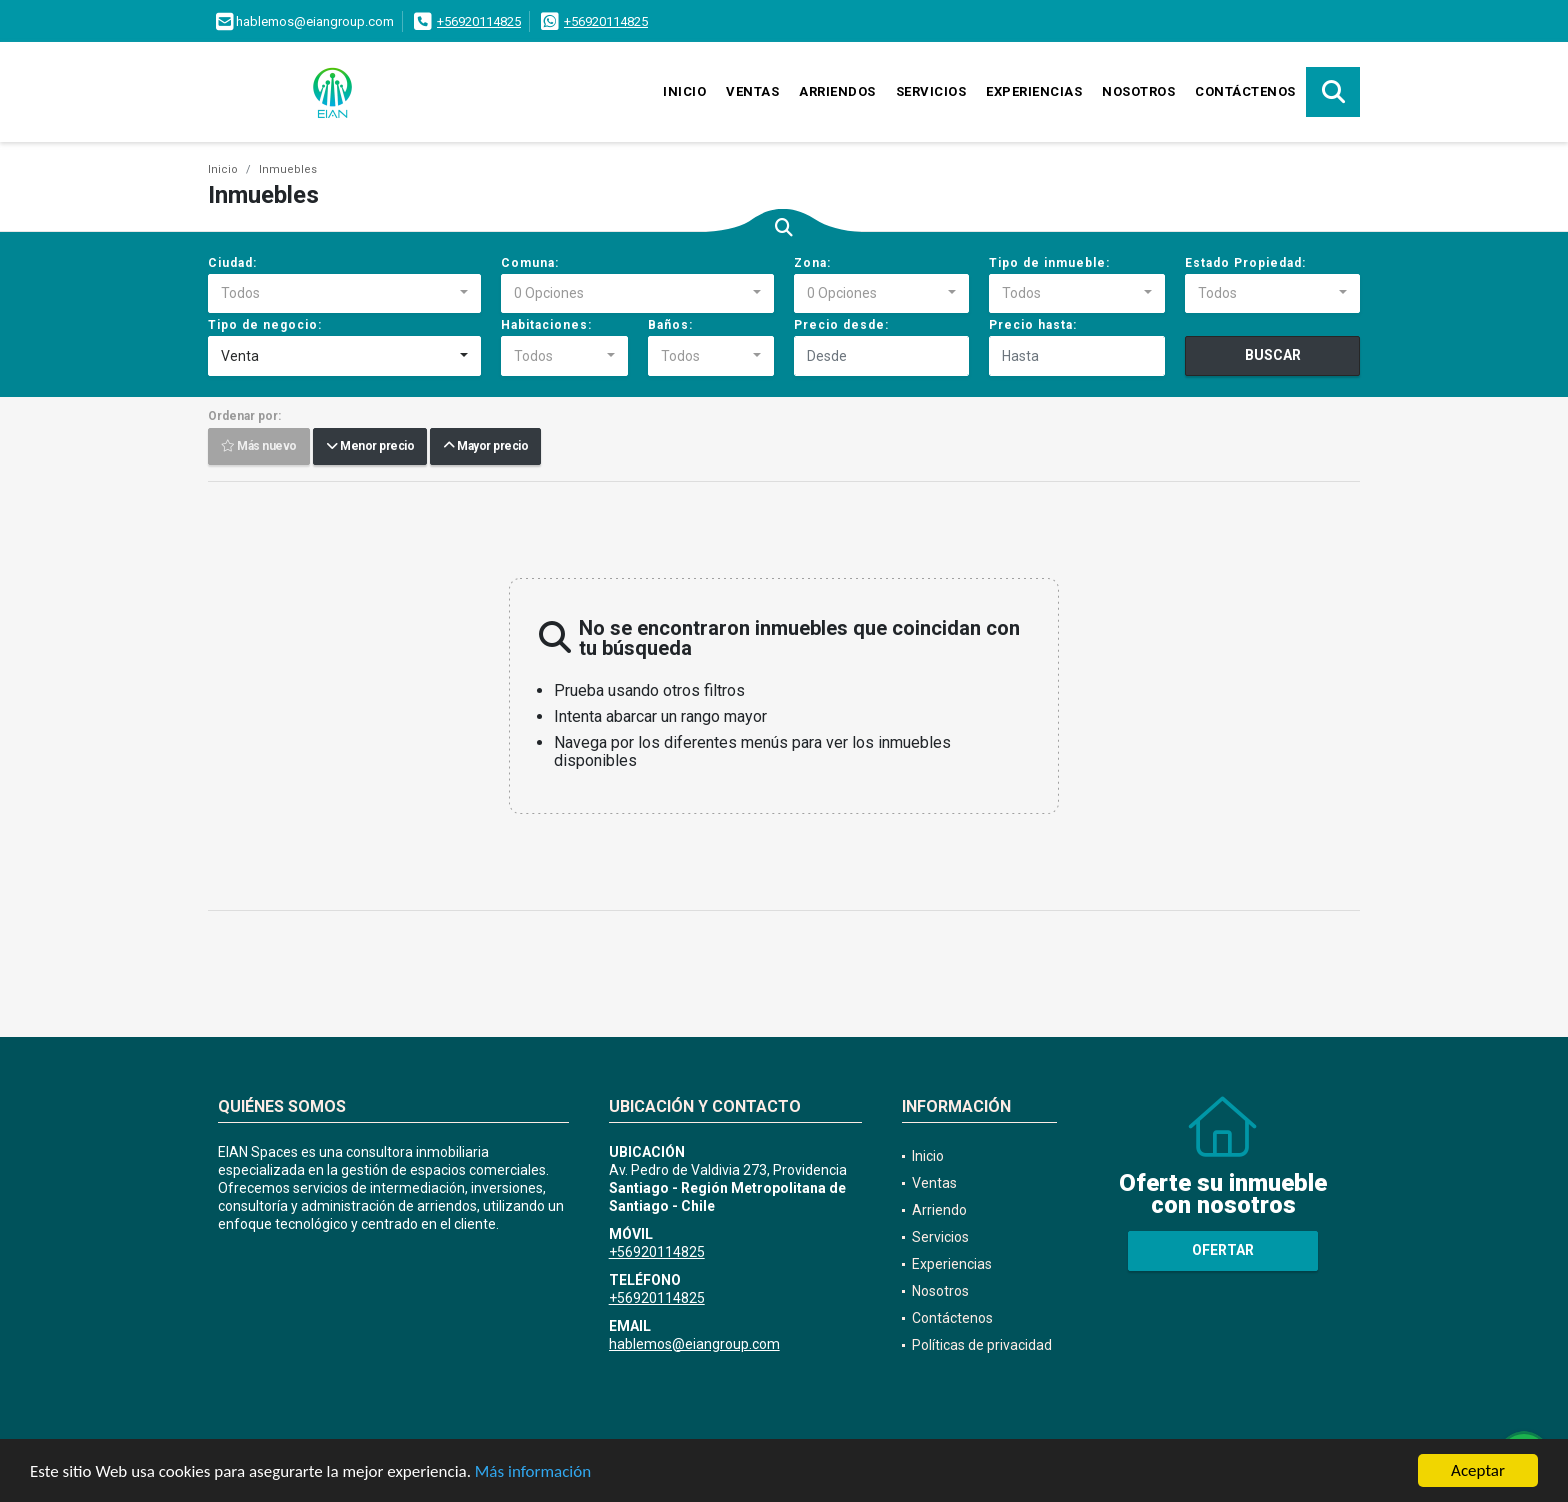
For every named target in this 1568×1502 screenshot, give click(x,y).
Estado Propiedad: (1245, 263)
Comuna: (530, 263)
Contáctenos (1245, 91)
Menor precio (370, 447)
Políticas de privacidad (982, 1345)
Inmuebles (288, 169)
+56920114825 (479, 21)
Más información (533, 1471)
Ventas (752, 91)
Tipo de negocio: (265, 325)
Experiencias (1034, 91)
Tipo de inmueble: (1049, 263)
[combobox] (344, 294)
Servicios (931, 91)
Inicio (684, 91)
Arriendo (939, 1210)
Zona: (812, 263)
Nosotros (1138, 91)
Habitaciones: (546, 325)
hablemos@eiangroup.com (694, 1344)
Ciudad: (232, 263)
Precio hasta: (1033, 325)
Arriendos (837, 91)
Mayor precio (485, 447)
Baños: (670, 325)
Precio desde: (841, 325)
